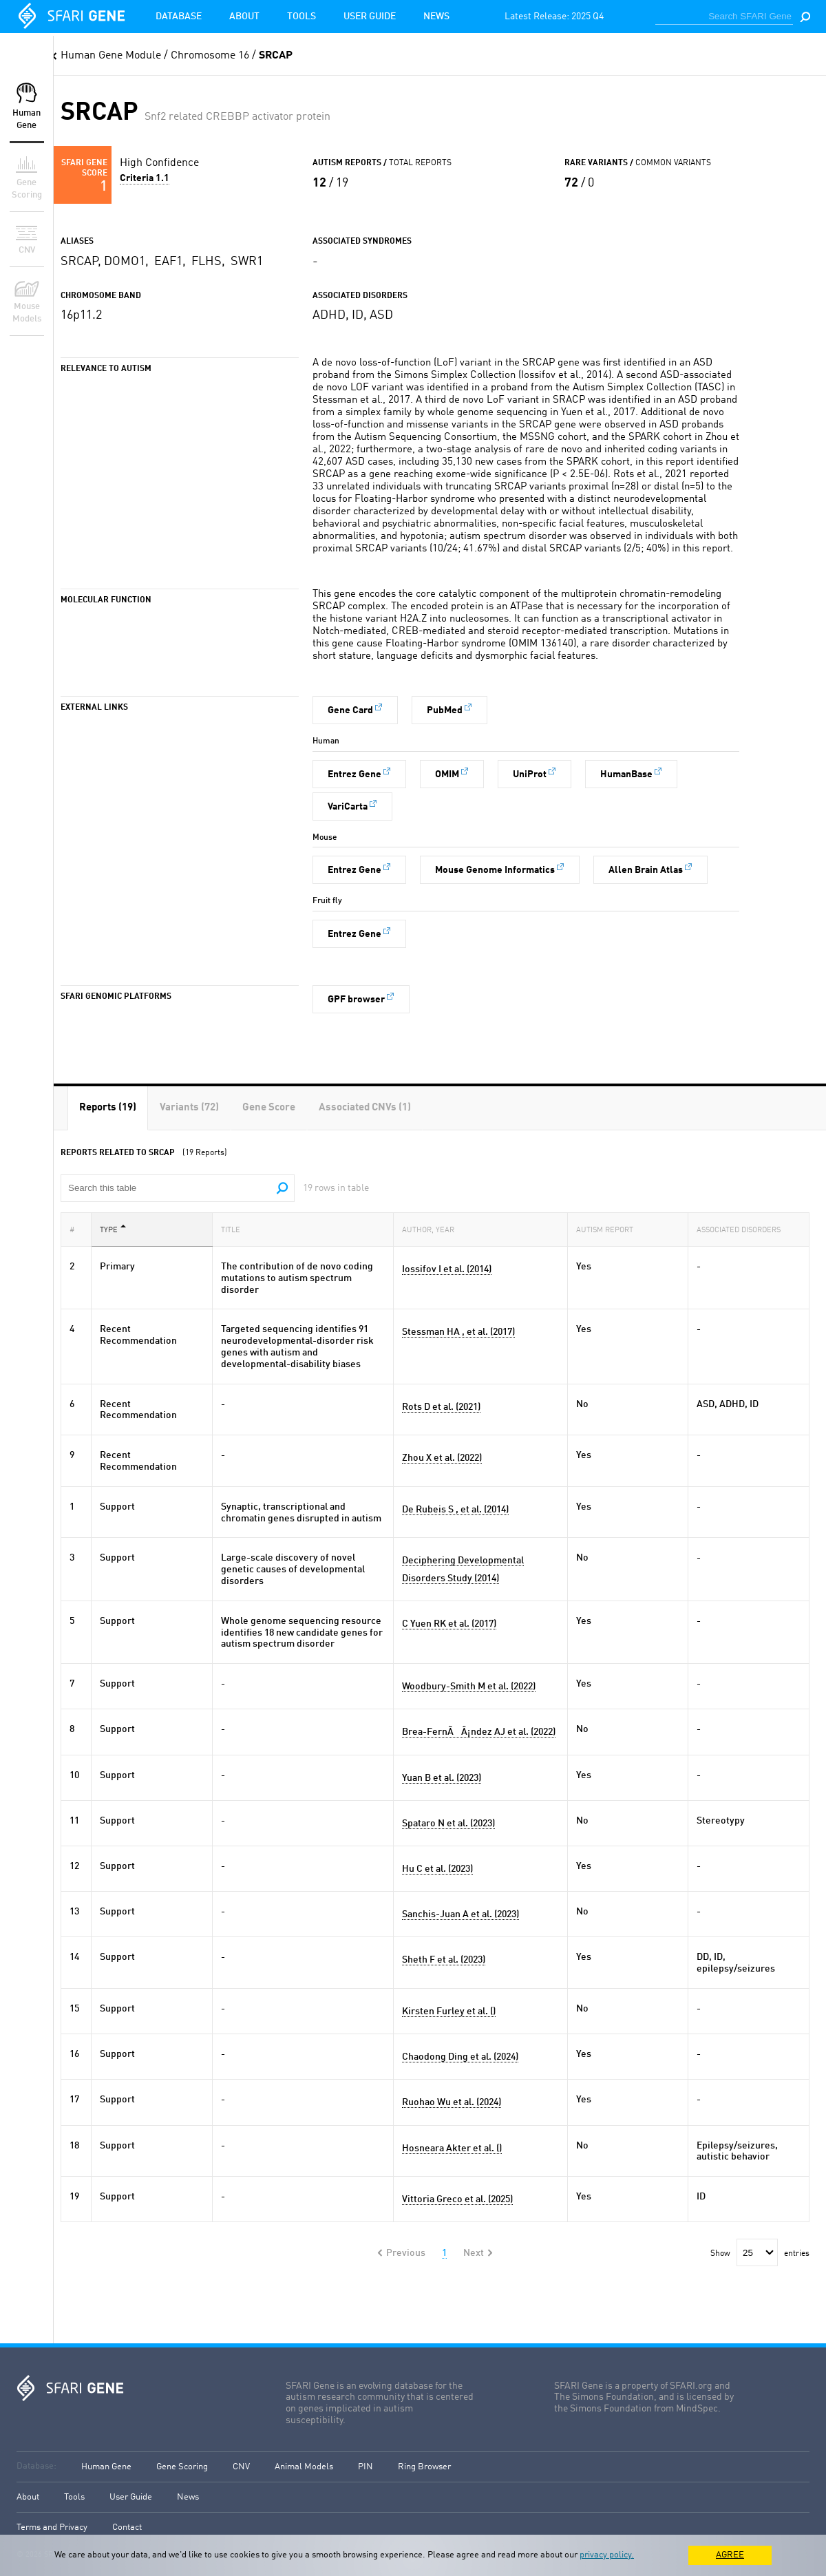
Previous (405, 2253)
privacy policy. (607, 2555)
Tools (301, 16)
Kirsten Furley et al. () (449, 2011)
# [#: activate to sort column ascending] (76, 1229)
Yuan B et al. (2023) (441, 1778)
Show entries (759, 2254)
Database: (36, 2466)
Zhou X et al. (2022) (442, 1458)
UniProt (530, 774)
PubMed (445, 710)
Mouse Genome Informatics (495, 870)
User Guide (369, 16)
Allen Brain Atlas (645, 870)
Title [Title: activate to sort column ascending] (234, 1229)
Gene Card (350, 710)
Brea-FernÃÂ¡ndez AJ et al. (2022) (478, 1732)
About (244, 16)
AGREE (730, 2555)
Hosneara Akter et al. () (452, 2148)
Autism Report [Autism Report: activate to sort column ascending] (609, 1229)
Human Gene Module (111, 55)
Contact (127, 2527)
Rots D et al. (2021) (441, 1407)
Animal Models (304, 2466)
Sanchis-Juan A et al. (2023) (460, 1914)
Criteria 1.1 (144, 178)
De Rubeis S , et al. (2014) (455, 1509)
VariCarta (348, 807)
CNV (241, 2466)
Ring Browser (424, 2466)
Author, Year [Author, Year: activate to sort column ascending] (432, 1229)
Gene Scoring (182, 2466)
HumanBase (626, 774)
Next (473, 2253)
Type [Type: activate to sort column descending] (113, 1229)
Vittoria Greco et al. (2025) (457, 2199)
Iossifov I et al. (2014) (446, 1269)
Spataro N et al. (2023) (448, 1823)
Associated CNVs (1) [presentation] (365, 1108)
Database (179, 16)
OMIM (447, 774)
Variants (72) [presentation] (189, 1108)
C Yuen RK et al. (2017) (449, 1624)
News (436, 16)
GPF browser (356, 999)
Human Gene (106, 2466)
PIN (365, 2466)
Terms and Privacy (52, 2527)
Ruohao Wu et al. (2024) (451, 2102)
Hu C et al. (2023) (437, 1869)
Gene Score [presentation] (268, 1108)
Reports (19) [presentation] (107, 1108)
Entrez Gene (354, 774)
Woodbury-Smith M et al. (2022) (469, 1686)
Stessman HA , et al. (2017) (458, 1332)
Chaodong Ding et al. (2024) (460, 2057)
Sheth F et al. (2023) (443, 1960)
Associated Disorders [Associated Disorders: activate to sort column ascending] (743, 1229)
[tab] (107, 1108)
